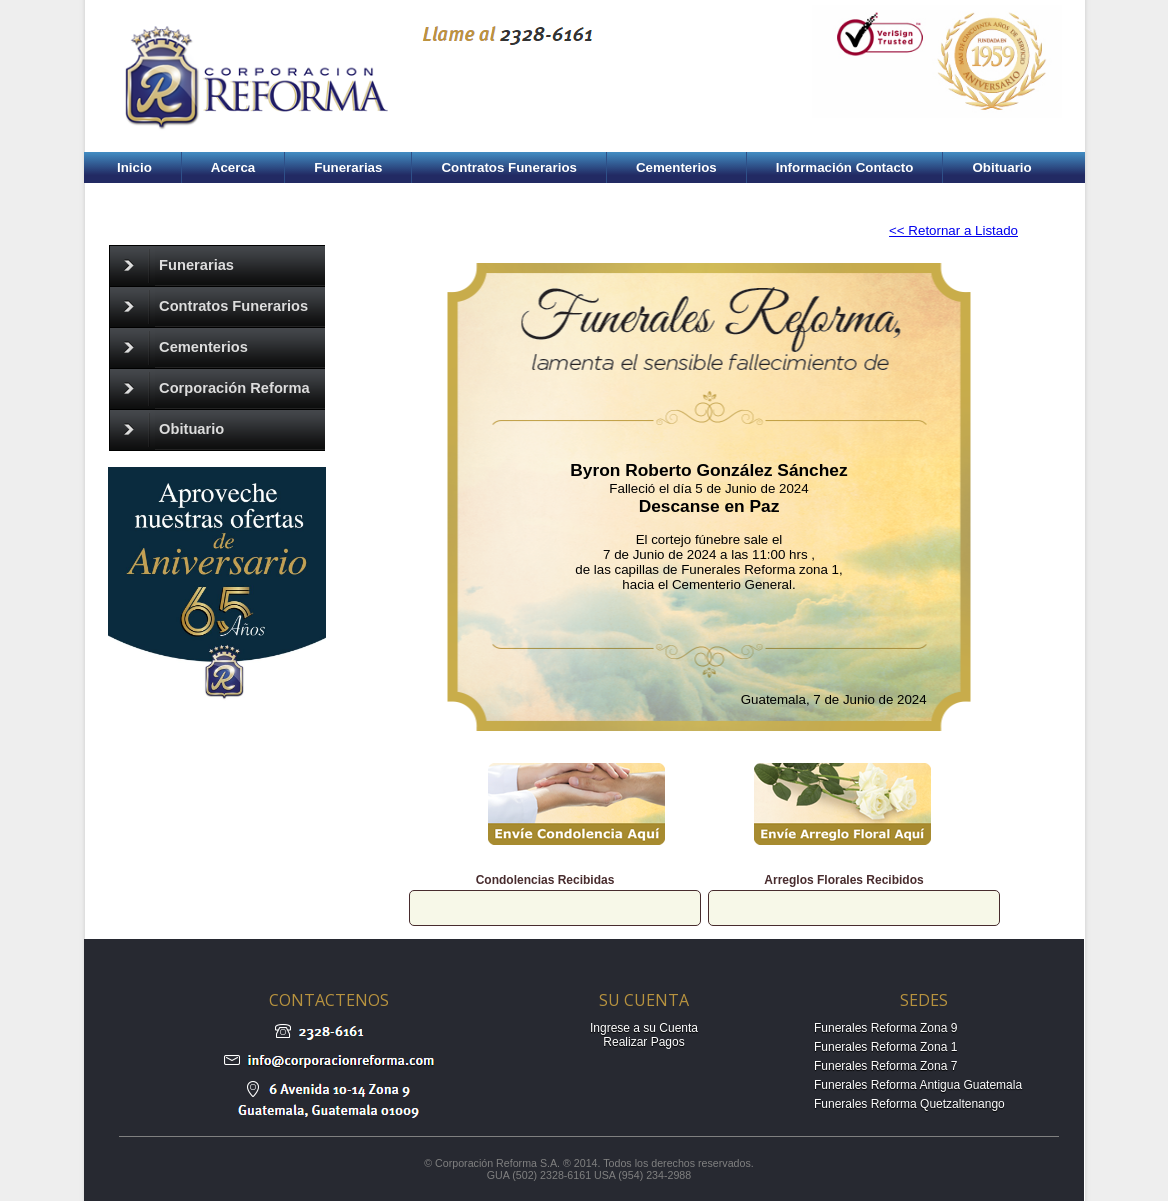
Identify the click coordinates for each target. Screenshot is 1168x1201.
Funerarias (348, 167)
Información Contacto (845, 167)
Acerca (233, 167)
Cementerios (676, 167)
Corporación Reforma (210, 389)
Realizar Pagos (643, 1042)
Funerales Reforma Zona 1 (885, 1047)
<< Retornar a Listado (953, 230)
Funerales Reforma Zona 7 (885, 1066)
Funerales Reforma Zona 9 (885, 1028)
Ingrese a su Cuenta (644, 1028)
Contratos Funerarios (509, 167)
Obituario (1001, 167)
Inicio (134, 167)
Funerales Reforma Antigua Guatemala (918, 1085)
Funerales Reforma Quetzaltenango (909, 1104)
